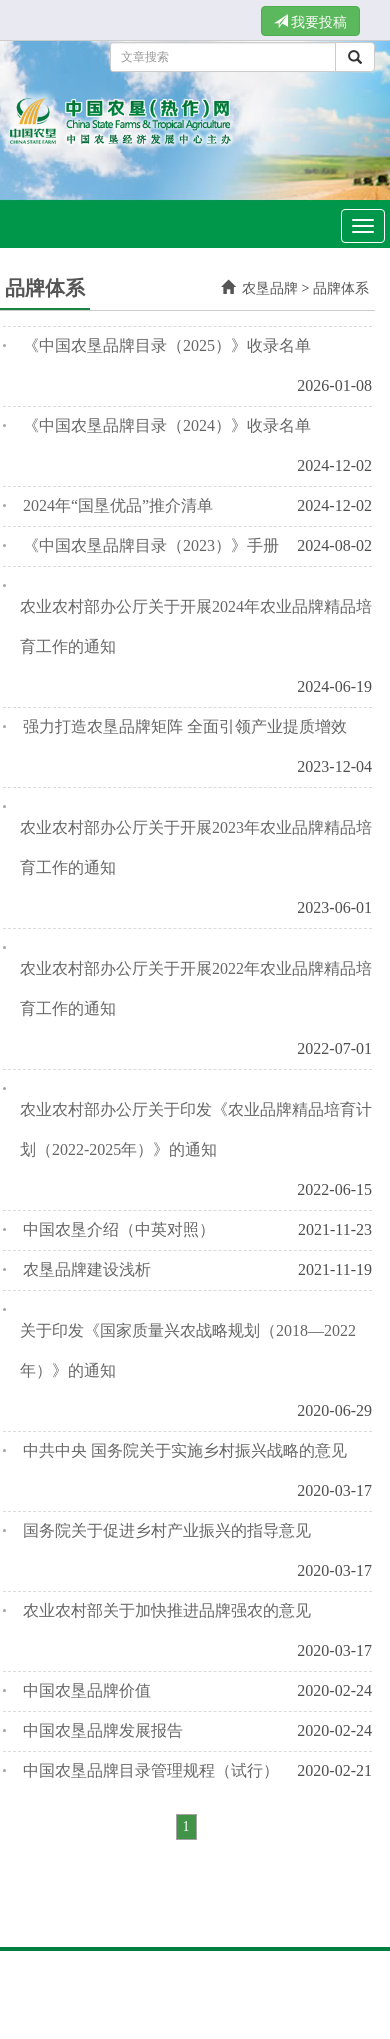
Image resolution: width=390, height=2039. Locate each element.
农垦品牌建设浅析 (87, 1269)
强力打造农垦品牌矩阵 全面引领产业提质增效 (185, 726)
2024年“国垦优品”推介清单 (118, 505)
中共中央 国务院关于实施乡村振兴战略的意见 (185, 1450)
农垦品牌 (270, 288)
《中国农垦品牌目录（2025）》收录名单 (167, 345)
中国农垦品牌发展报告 (103, 1730)
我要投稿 (311, 22)
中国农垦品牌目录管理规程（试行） (151, 1770)
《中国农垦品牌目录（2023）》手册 (151, 545)
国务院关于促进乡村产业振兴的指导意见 (167, 1530)
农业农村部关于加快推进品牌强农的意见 (167, 1610)
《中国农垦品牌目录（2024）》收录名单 (167, 425)
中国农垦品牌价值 (87, 1690)
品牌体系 (341, 288)
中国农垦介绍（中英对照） (119, 1229)
